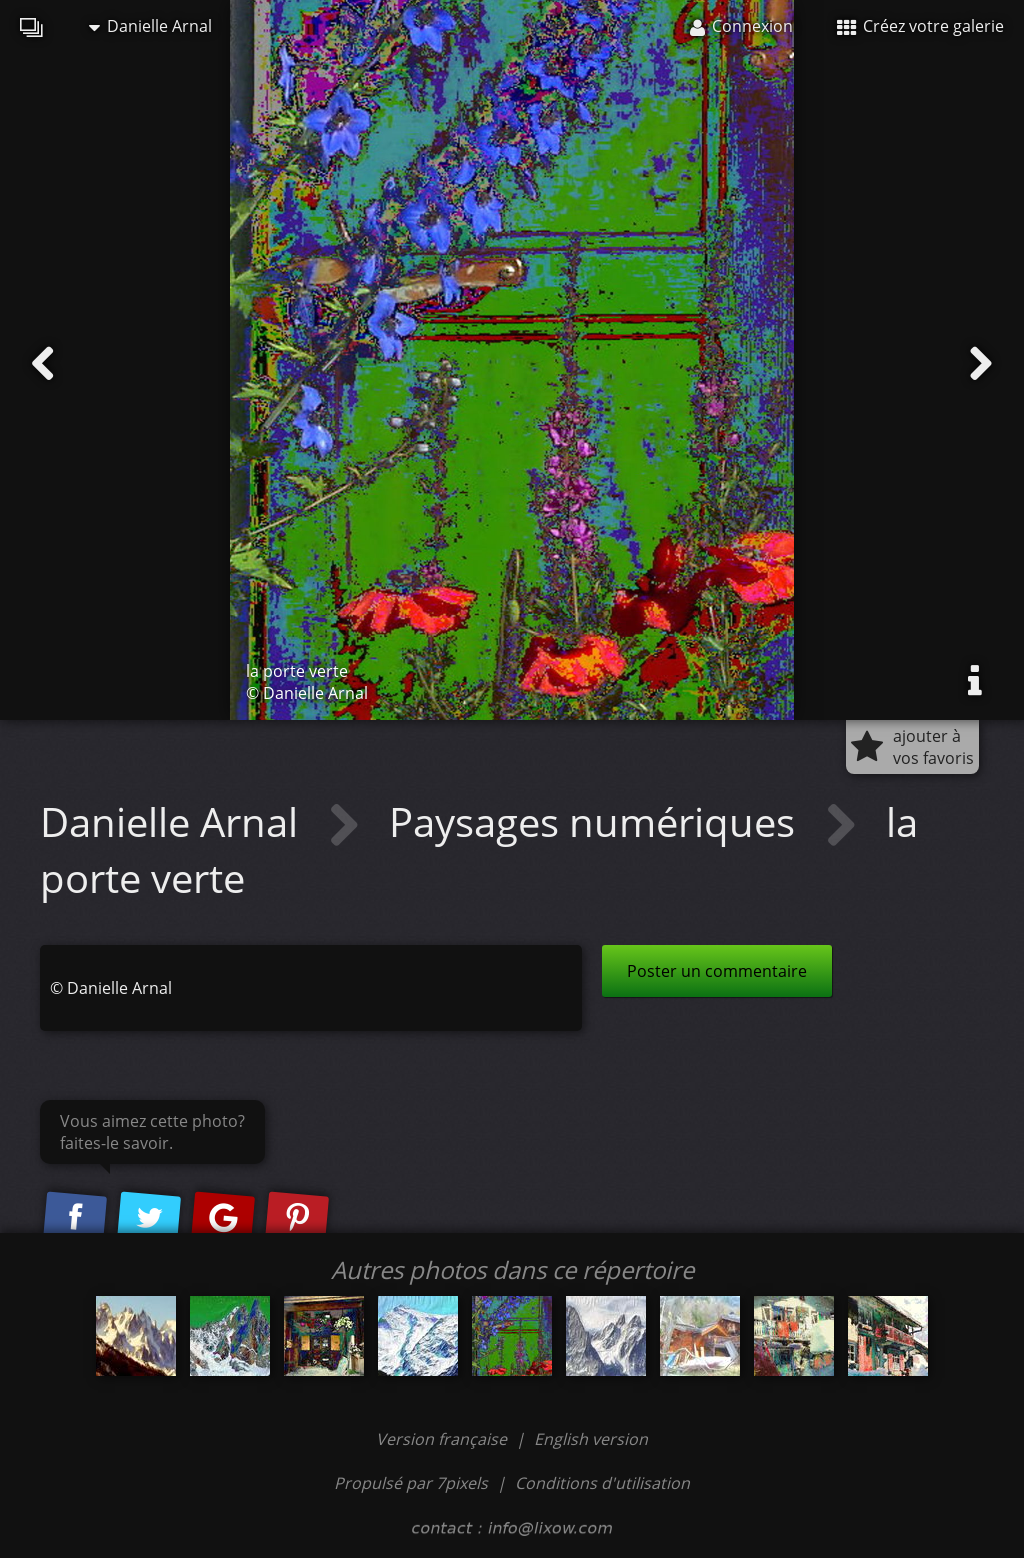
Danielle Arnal (150, 26)
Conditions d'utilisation (602, 1483)
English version (591, 1439)
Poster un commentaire (717, 971)
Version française (443, 1439)
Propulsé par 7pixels (411, 1483)
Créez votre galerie (920, 26)
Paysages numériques (597, 821)
